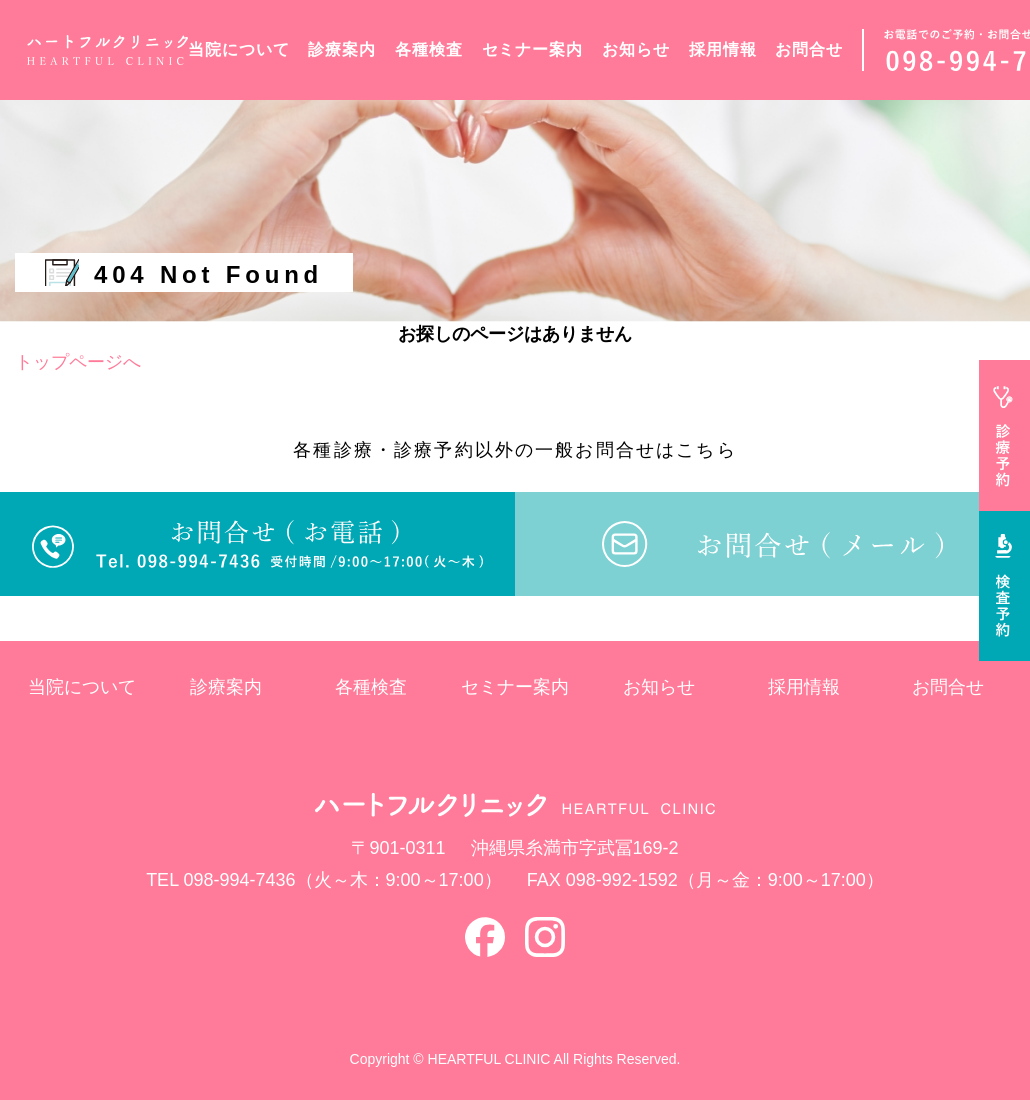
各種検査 (429, 49)
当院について (239, 49)
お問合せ (809, 49)
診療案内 (342, 49)
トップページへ (78, 362)
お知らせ (636, 49)
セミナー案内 (533, 49)
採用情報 (723, 49)
